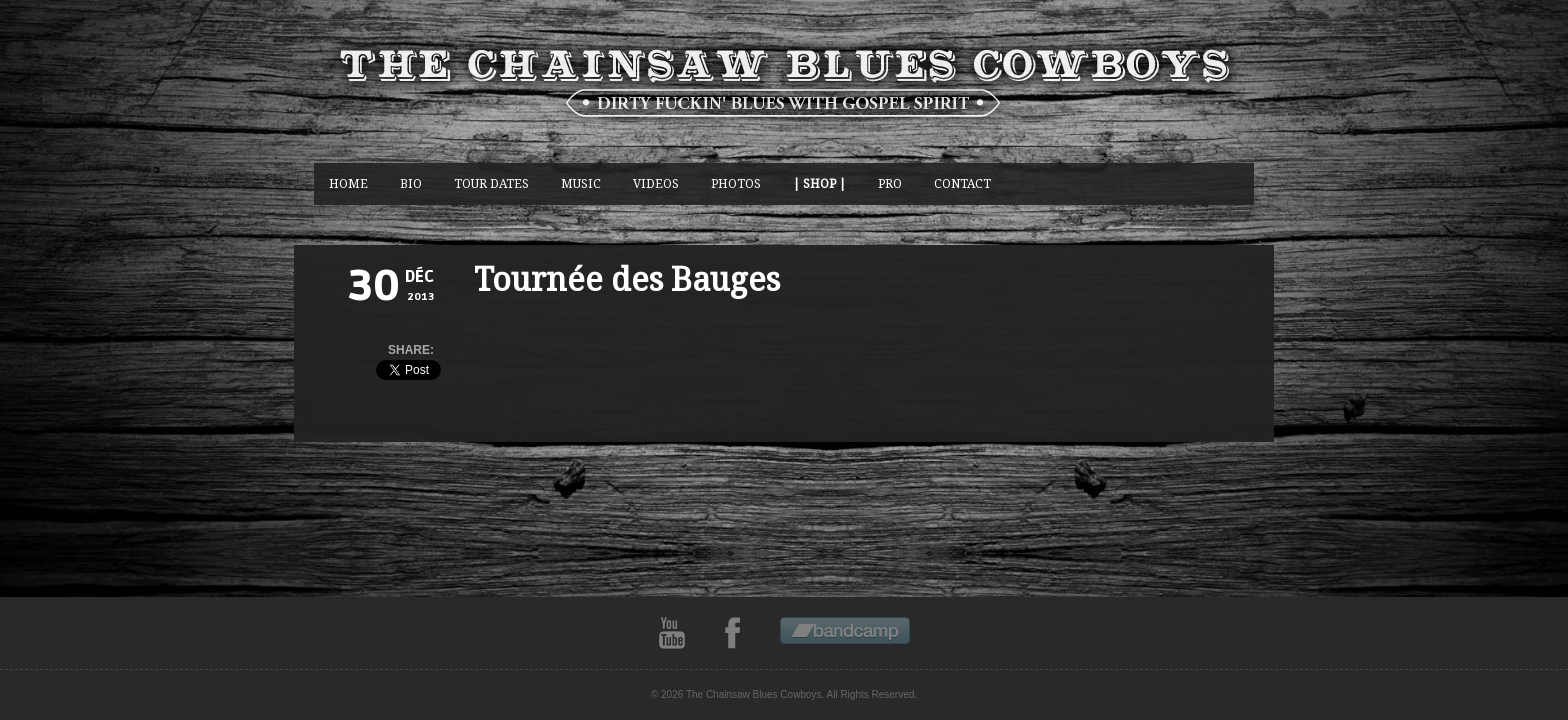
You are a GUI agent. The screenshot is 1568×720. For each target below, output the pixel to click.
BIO (411, 183)
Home (348, 183)
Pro (890, 183)
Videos (656, 183)
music (581, 183)
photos (736, 183)
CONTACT (962, 183)
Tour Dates (491, 183)
